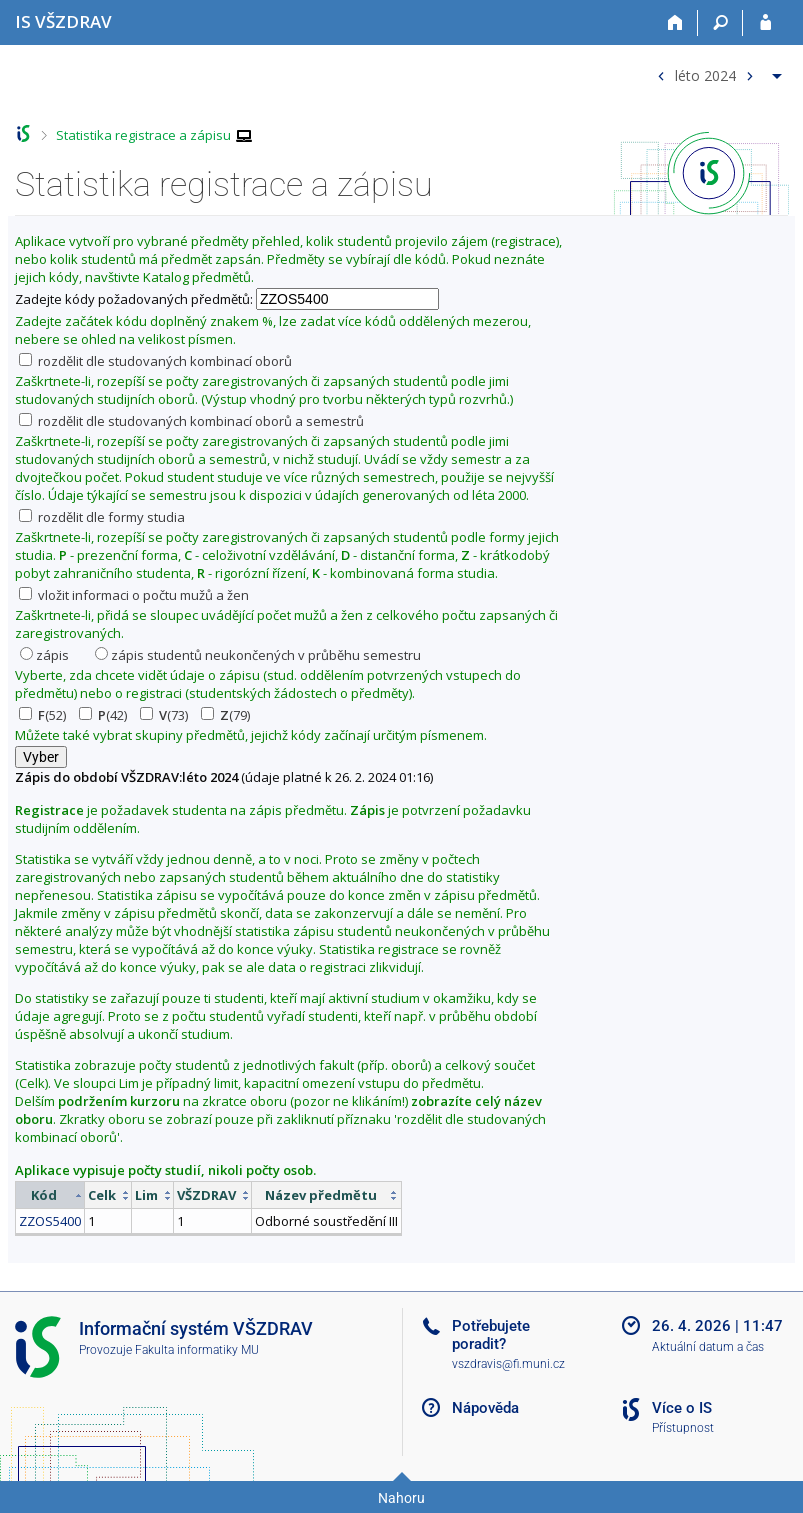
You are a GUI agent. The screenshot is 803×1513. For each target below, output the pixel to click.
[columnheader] (50, 1195)
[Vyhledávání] (720, 23)
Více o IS (682, 1408)
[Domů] (675, 23)
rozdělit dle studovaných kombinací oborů (155, 361)
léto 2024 (705, 74)
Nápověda (485, 1408)
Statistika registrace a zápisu (143, 135)
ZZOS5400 (50, 1221)
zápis (44, 655)
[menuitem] (717, 71)
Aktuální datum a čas (708, 1347)
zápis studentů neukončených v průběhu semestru (258, 655)
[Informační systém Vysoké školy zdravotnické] (63, 21)
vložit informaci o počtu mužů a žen (134, 595)
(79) (225, 715)
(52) (42, 715)
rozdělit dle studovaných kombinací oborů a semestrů (191, 421)
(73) (164, 715)
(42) (103, 715)
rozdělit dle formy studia (102, 517)
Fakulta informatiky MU (197, 1350)
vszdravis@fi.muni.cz (508, 1364)
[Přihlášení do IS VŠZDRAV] (765, 23)
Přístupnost (683, 1428)
